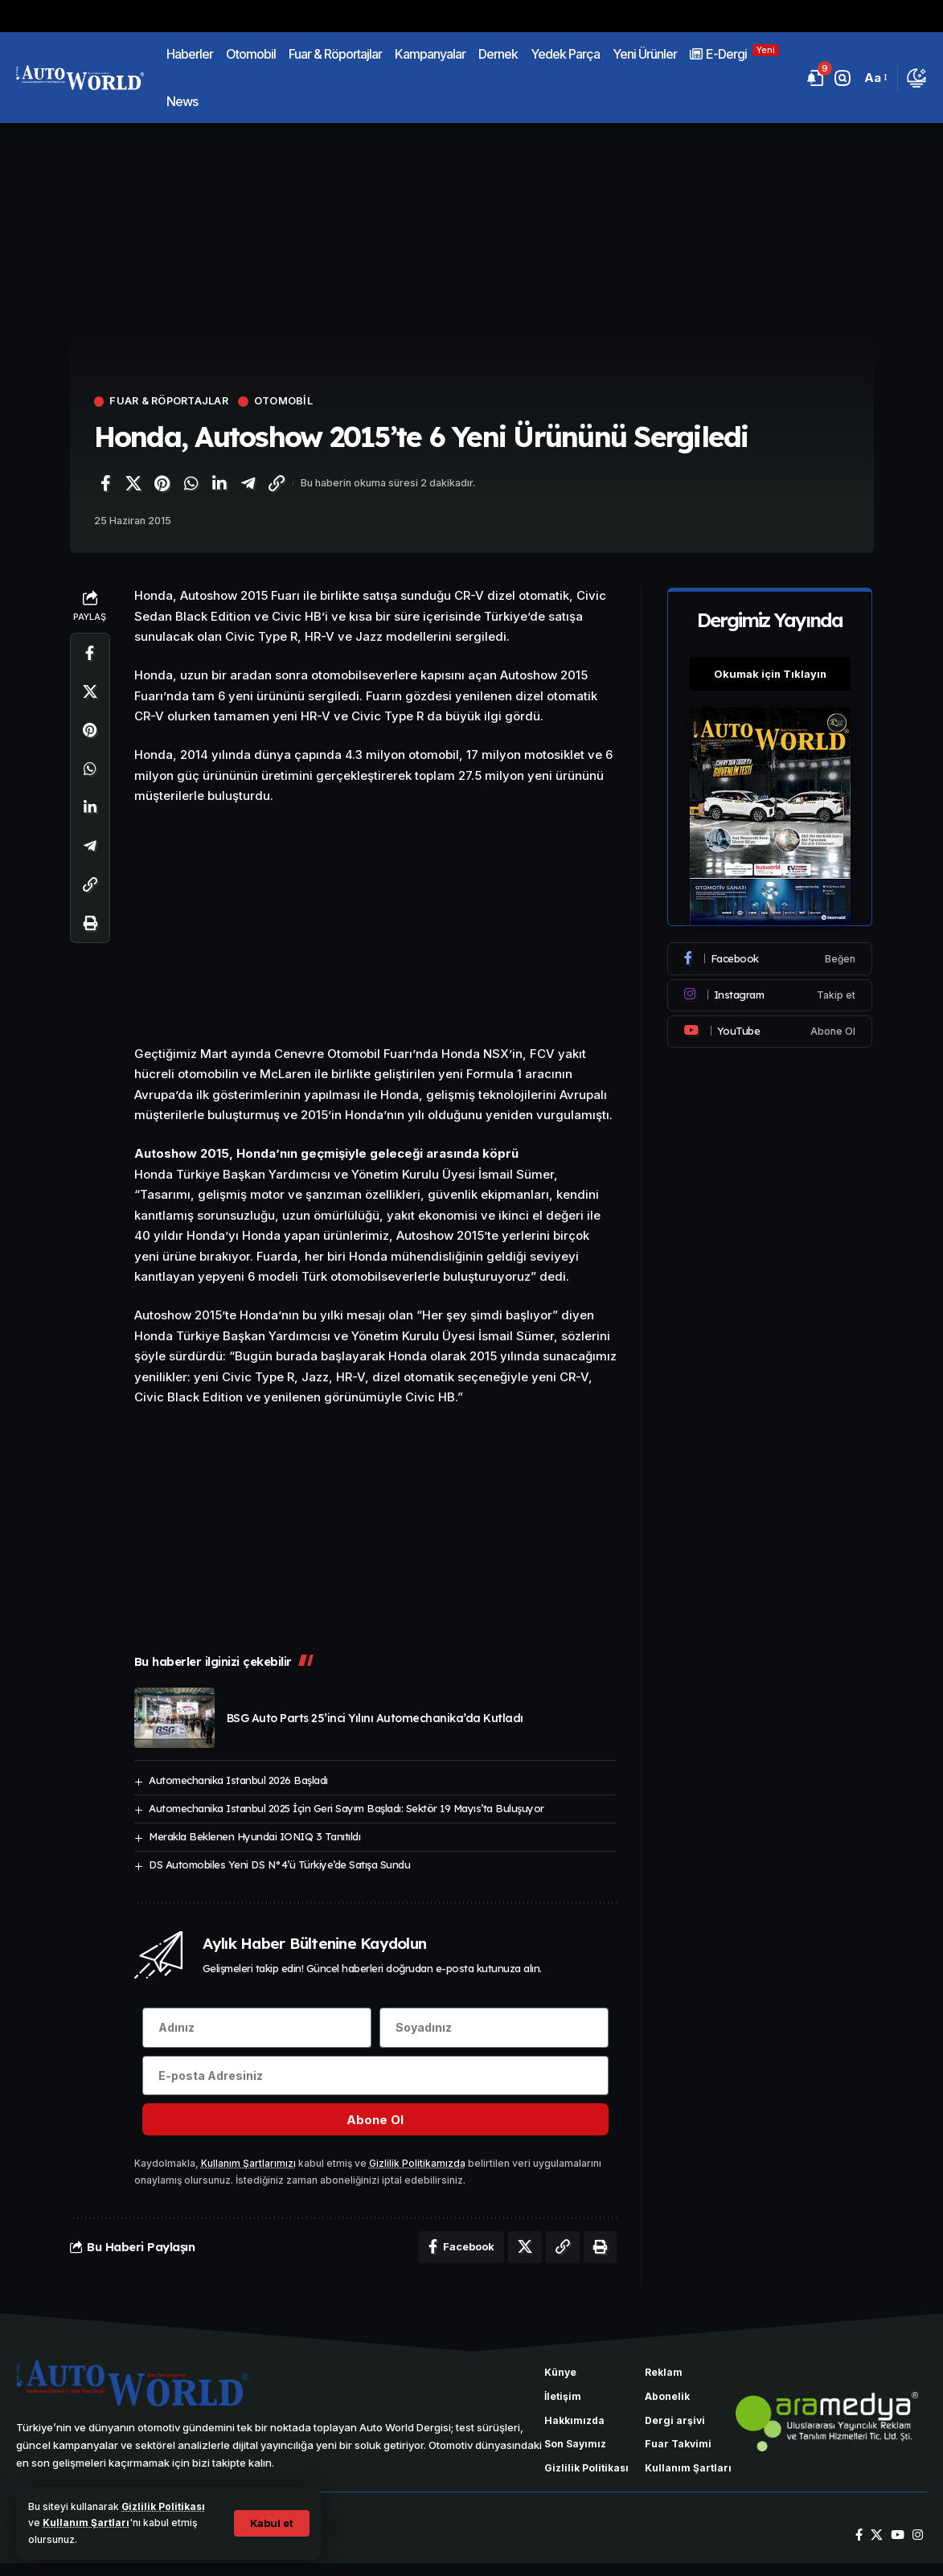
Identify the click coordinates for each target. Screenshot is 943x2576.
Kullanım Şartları (86, 2523)
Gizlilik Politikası (163, 2506)
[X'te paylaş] (133, 483)
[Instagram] (770, 993)
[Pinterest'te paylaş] (162, 483)
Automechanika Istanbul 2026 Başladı (238, 1780)
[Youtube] (770, 1029)
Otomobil (288, 401)
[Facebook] (770, 957)
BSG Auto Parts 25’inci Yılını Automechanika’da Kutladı (375, 1718)
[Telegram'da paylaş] (247, 483)
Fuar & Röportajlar (172, 401)
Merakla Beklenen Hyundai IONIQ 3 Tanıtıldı (254, 1836)
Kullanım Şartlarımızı (248, 2164)
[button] (271, 2523)
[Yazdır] (90, 923)
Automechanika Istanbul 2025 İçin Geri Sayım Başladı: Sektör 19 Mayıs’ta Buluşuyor (346, 1808)
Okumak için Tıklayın (770, 671)
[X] (877, 2548)
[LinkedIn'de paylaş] (219, 483)
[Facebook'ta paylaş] (105, 483)
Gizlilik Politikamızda (417, 2164)
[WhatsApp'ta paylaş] (190, 483)
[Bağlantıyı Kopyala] (276, 483)
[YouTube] (897, 2548)
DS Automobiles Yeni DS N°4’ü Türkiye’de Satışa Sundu (279, 1864)
